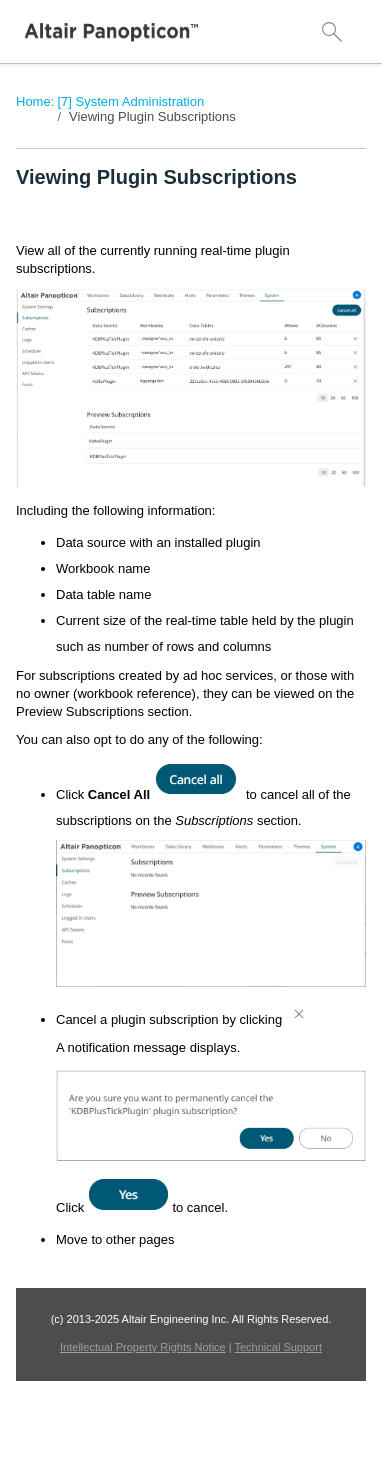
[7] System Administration (130, 101)
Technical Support (278, 1347)
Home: (35, 101)
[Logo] (112, 32)
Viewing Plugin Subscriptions (152, 116)
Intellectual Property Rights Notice (143, 1347)
